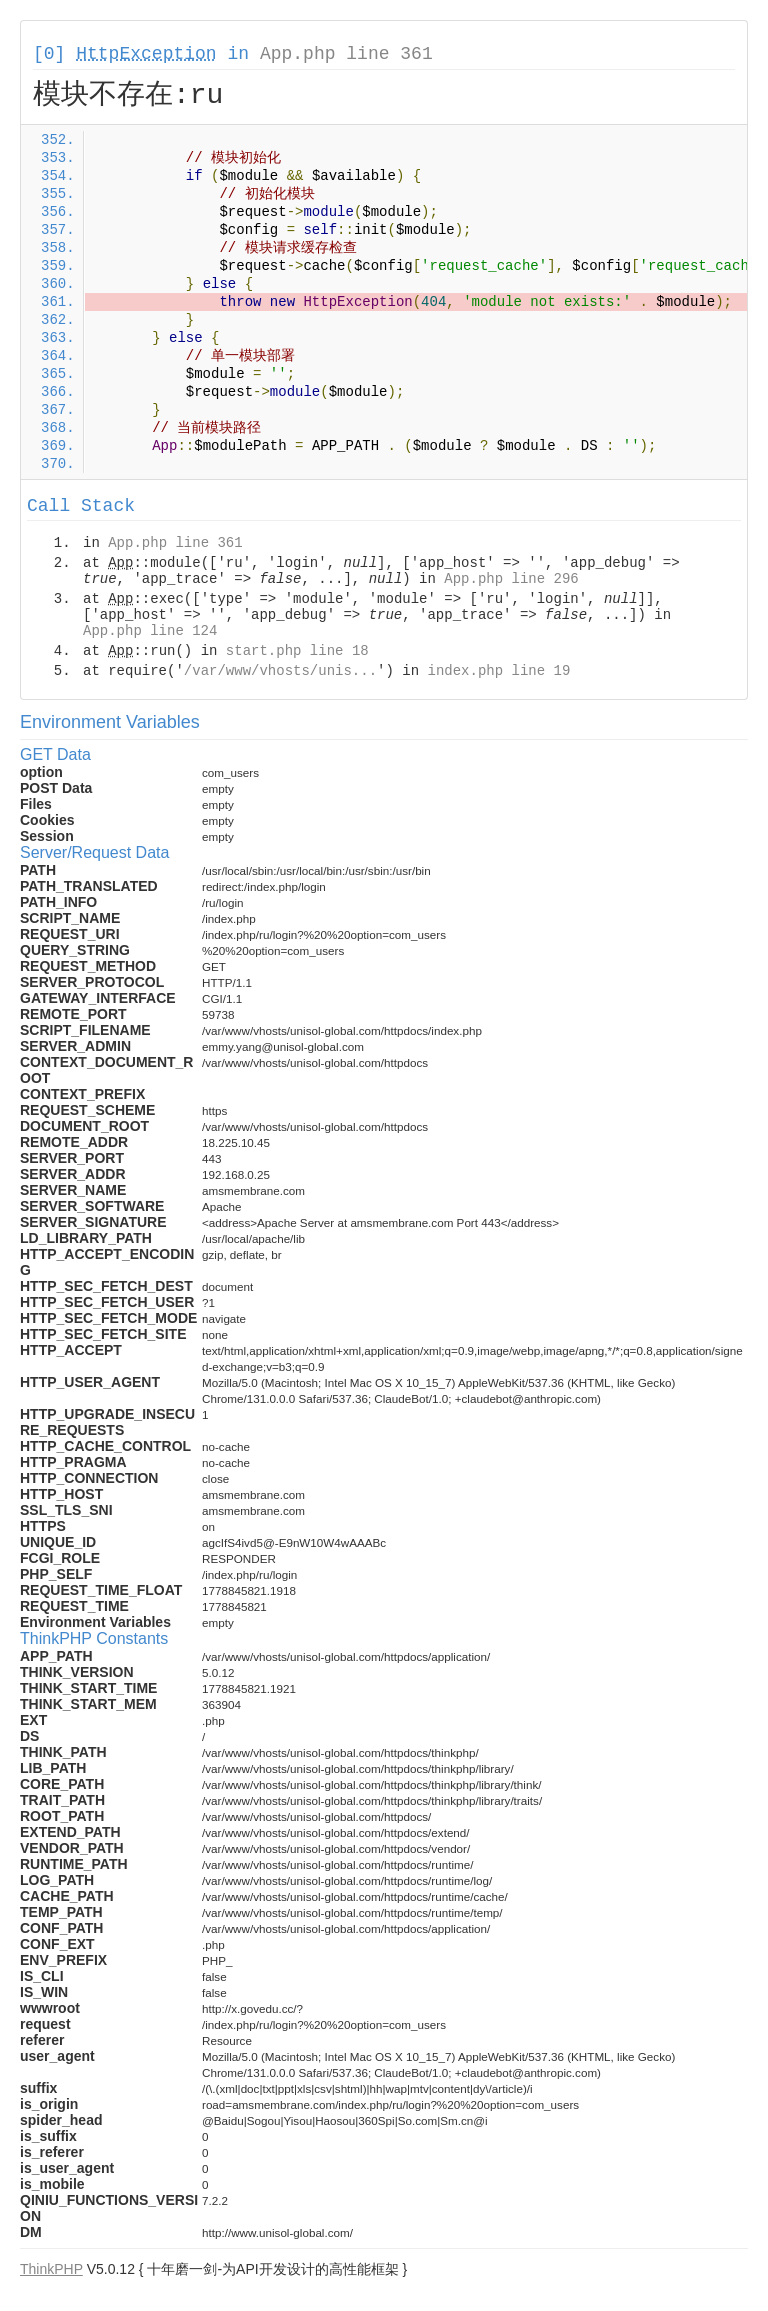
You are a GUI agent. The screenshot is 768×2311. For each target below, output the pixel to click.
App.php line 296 (511, 579)
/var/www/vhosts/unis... (280, 671)
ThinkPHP (51, 2269)
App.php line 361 (346, 54)
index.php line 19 (498, 671)
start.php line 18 (297, 651)
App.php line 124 (150, 631)
